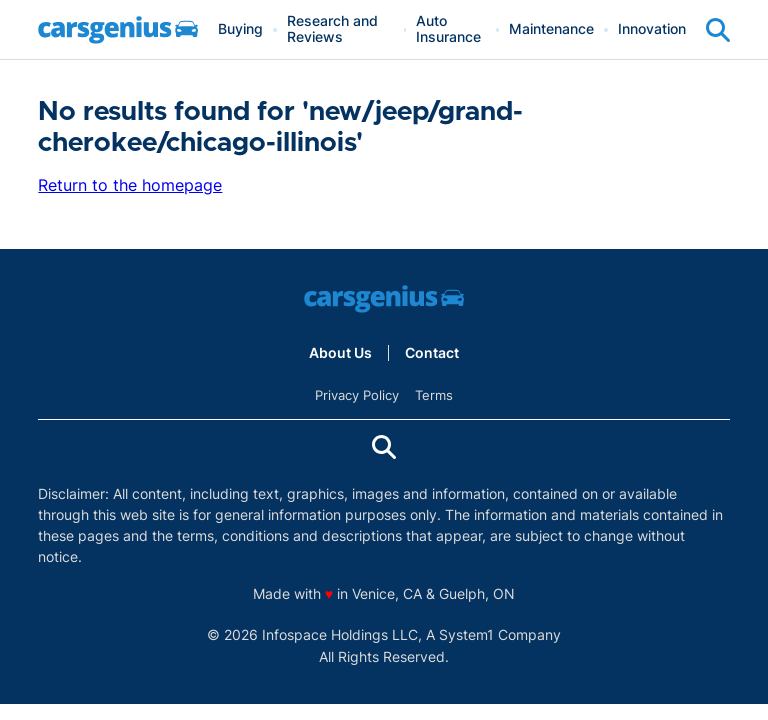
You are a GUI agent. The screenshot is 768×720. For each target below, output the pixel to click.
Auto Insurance (448, 29)
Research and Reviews (332, 29)
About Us (340, 353)
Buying (240, 29)
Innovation (652, 29)
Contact (432, 353)
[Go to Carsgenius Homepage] (118, 30)
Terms (434, 395)
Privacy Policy (357, 395)
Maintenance (551, 29)
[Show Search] (718, 30)
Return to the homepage (130, 185)
